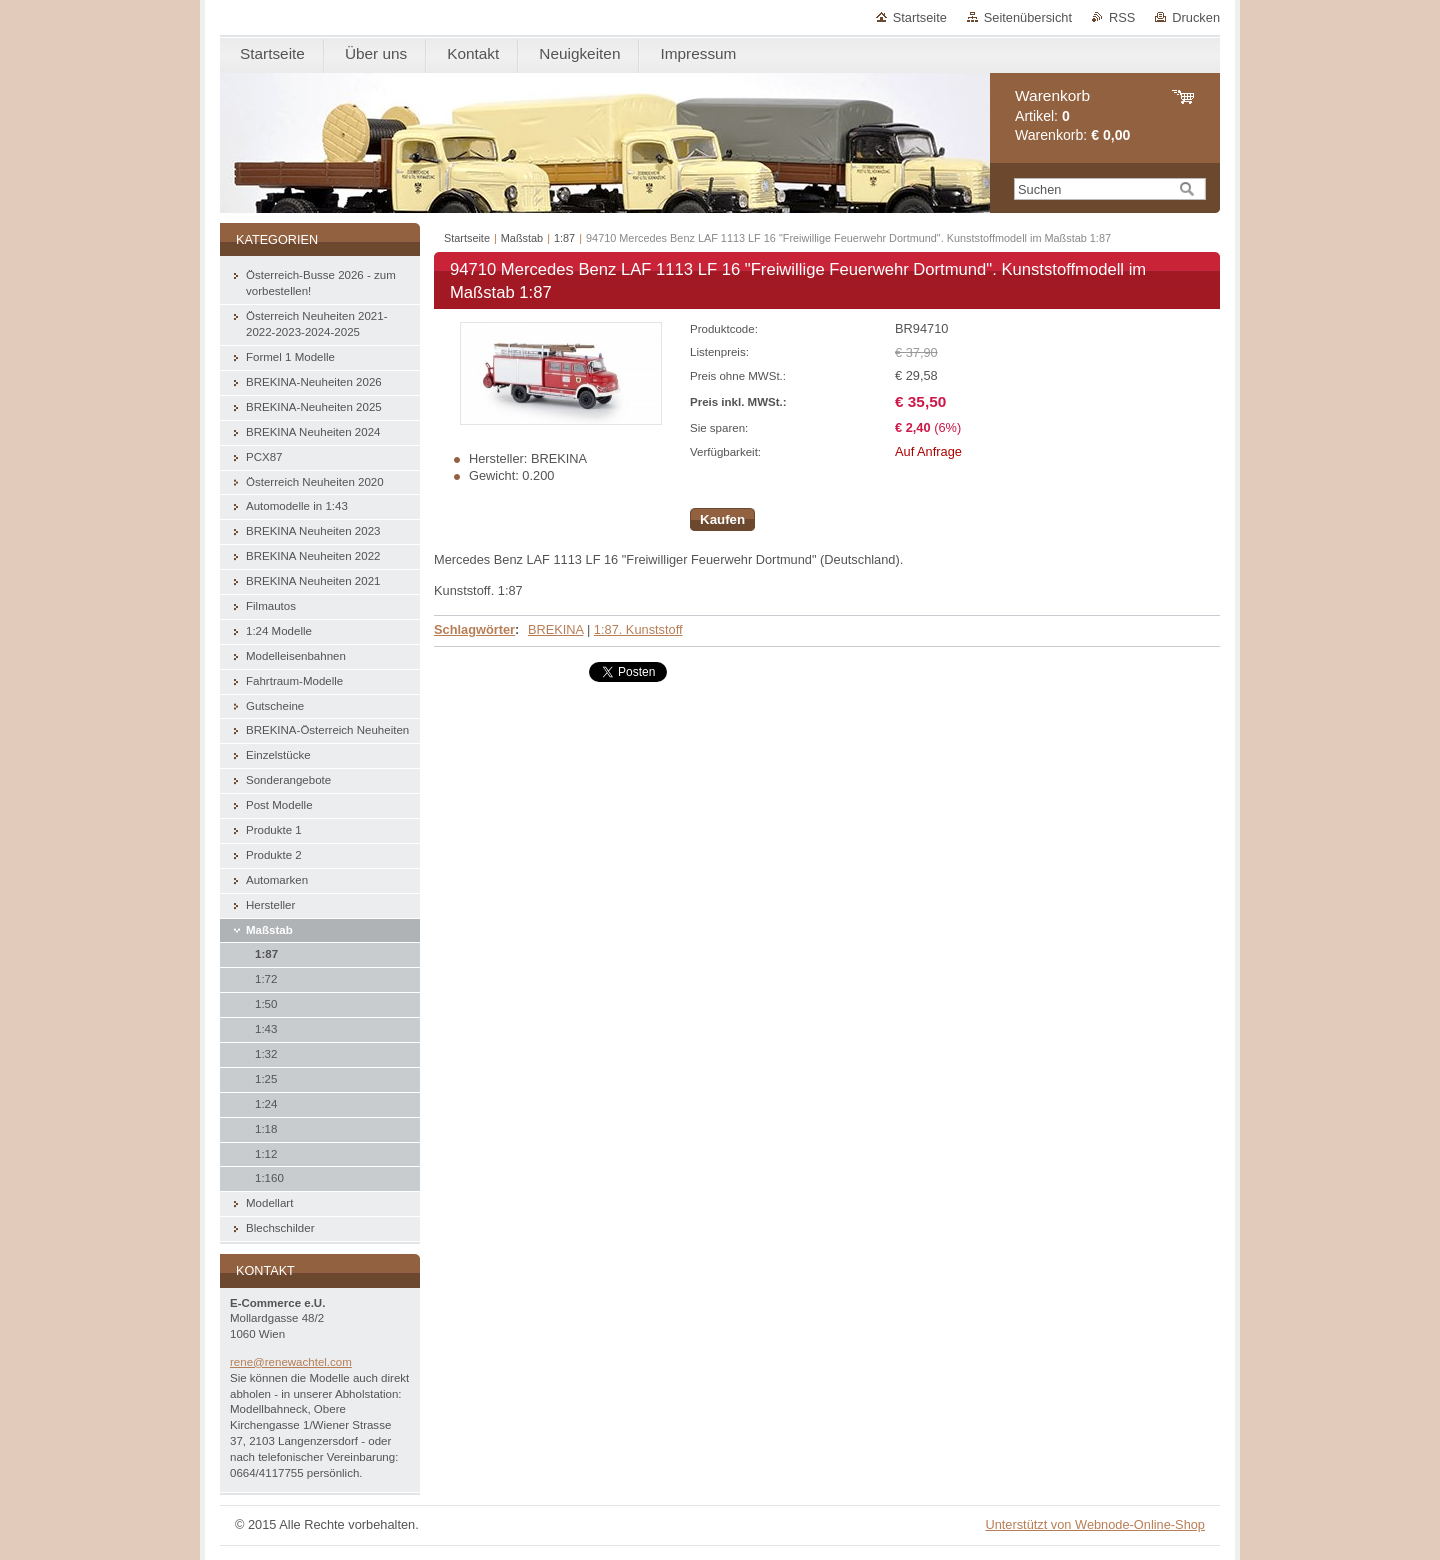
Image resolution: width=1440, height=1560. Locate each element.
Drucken (1196, 17)
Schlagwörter (474, 629)
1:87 (564, 238)
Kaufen (722, 519)
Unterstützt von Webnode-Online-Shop (1095, 1524)
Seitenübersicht (1028, 17)
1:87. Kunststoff (638, 629)
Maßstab (522, 238)
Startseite (920, 17)
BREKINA (555, 629)
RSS (1122, 17)
